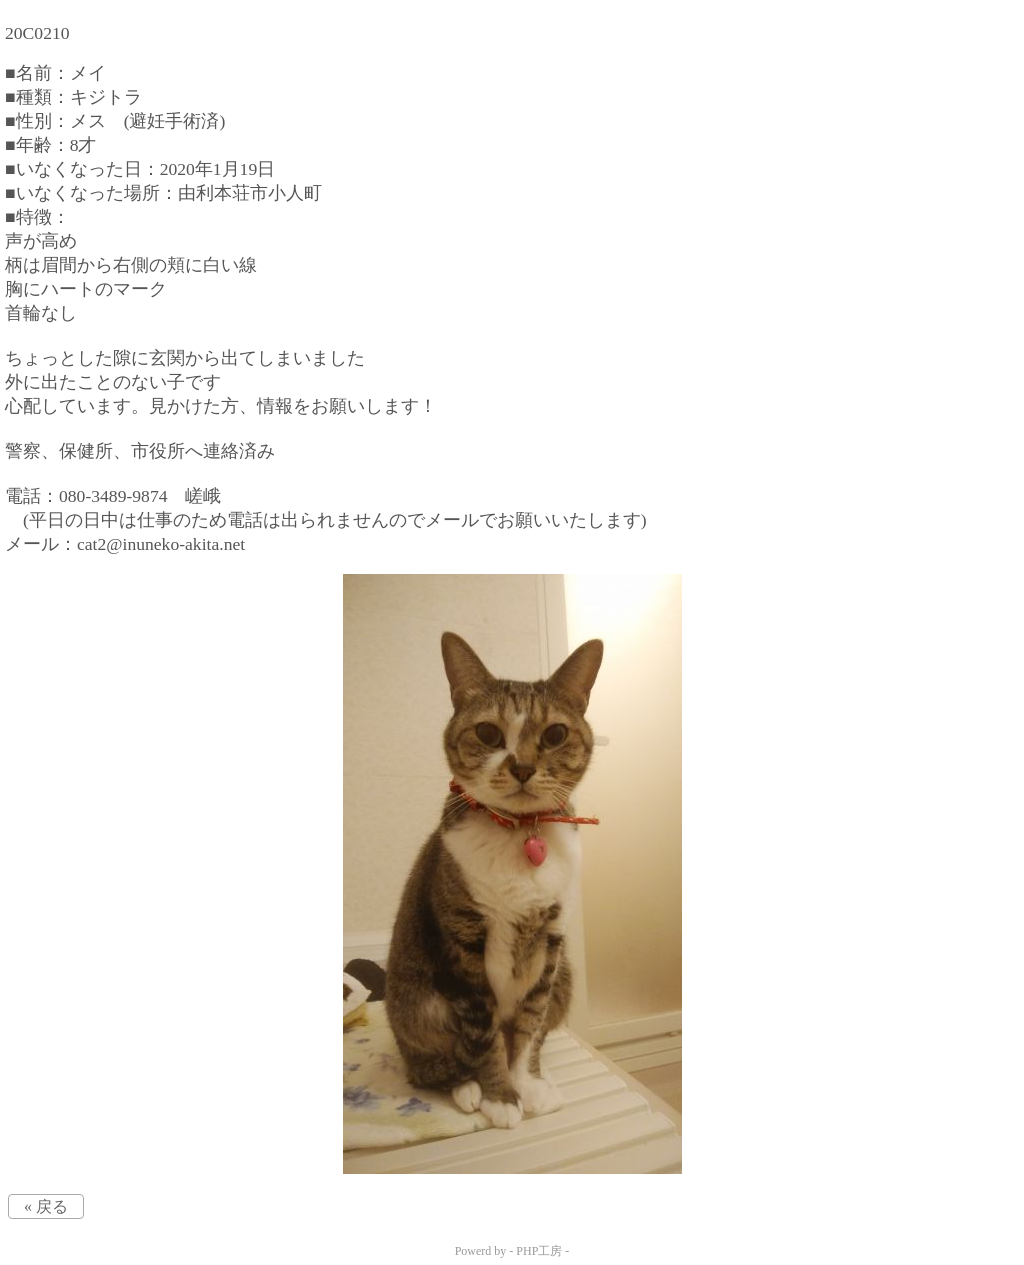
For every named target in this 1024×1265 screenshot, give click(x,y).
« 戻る (46, 1206)
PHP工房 (539, 1251)
